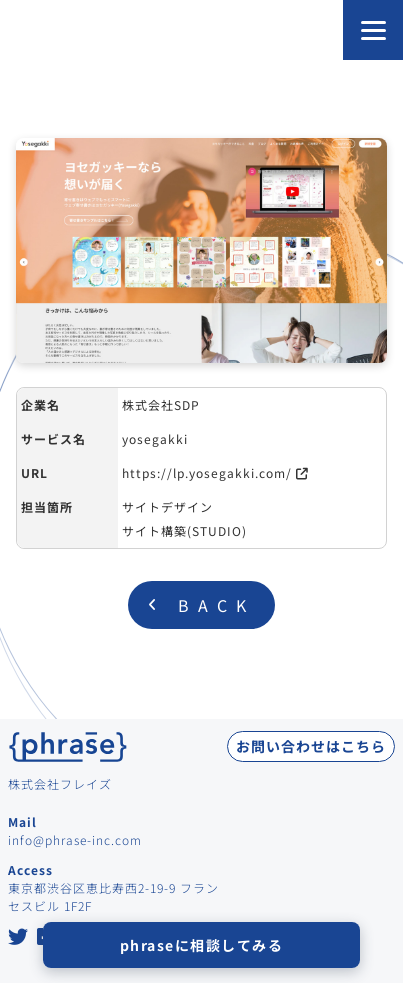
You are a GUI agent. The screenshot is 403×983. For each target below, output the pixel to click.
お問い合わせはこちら (311, 746)
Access (30, 869)
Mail (22, 821)
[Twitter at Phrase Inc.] (18, 938)
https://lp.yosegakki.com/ (207, 472)
